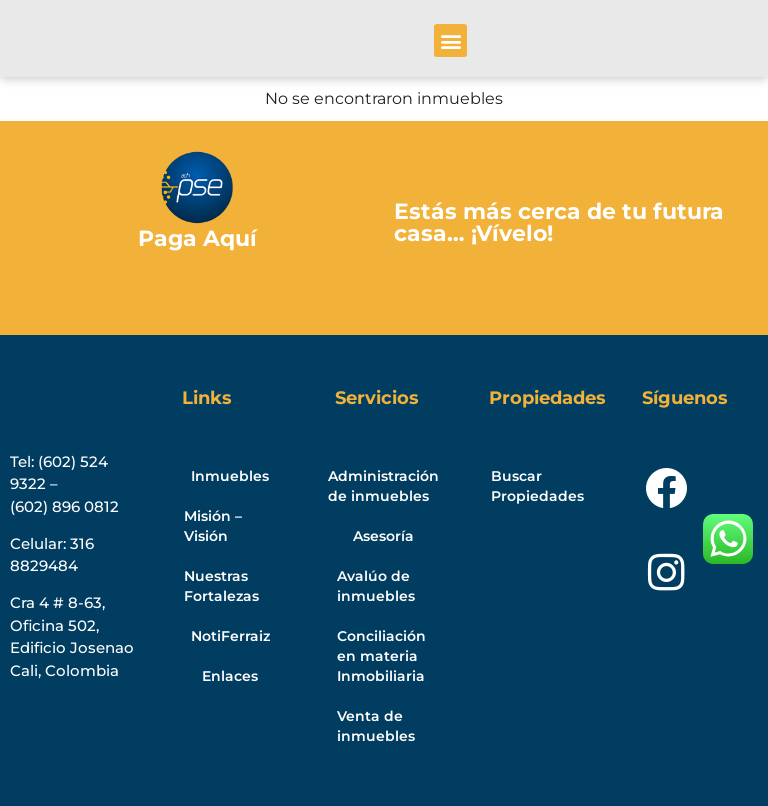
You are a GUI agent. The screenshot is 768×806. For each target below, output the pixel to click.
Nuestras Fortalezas (221, 586)
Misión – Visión (213, 526)
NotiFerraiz (230, 636)
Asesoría (383, 536)
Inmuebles (230, 476)
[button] (450, 40)
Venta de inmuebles (376, 726)
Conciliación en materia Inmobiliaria (381, 656)
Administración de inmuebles (383, 486)
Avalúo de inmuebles (376, 586)
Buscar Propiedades (537, 486)
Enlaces (230, 676)
